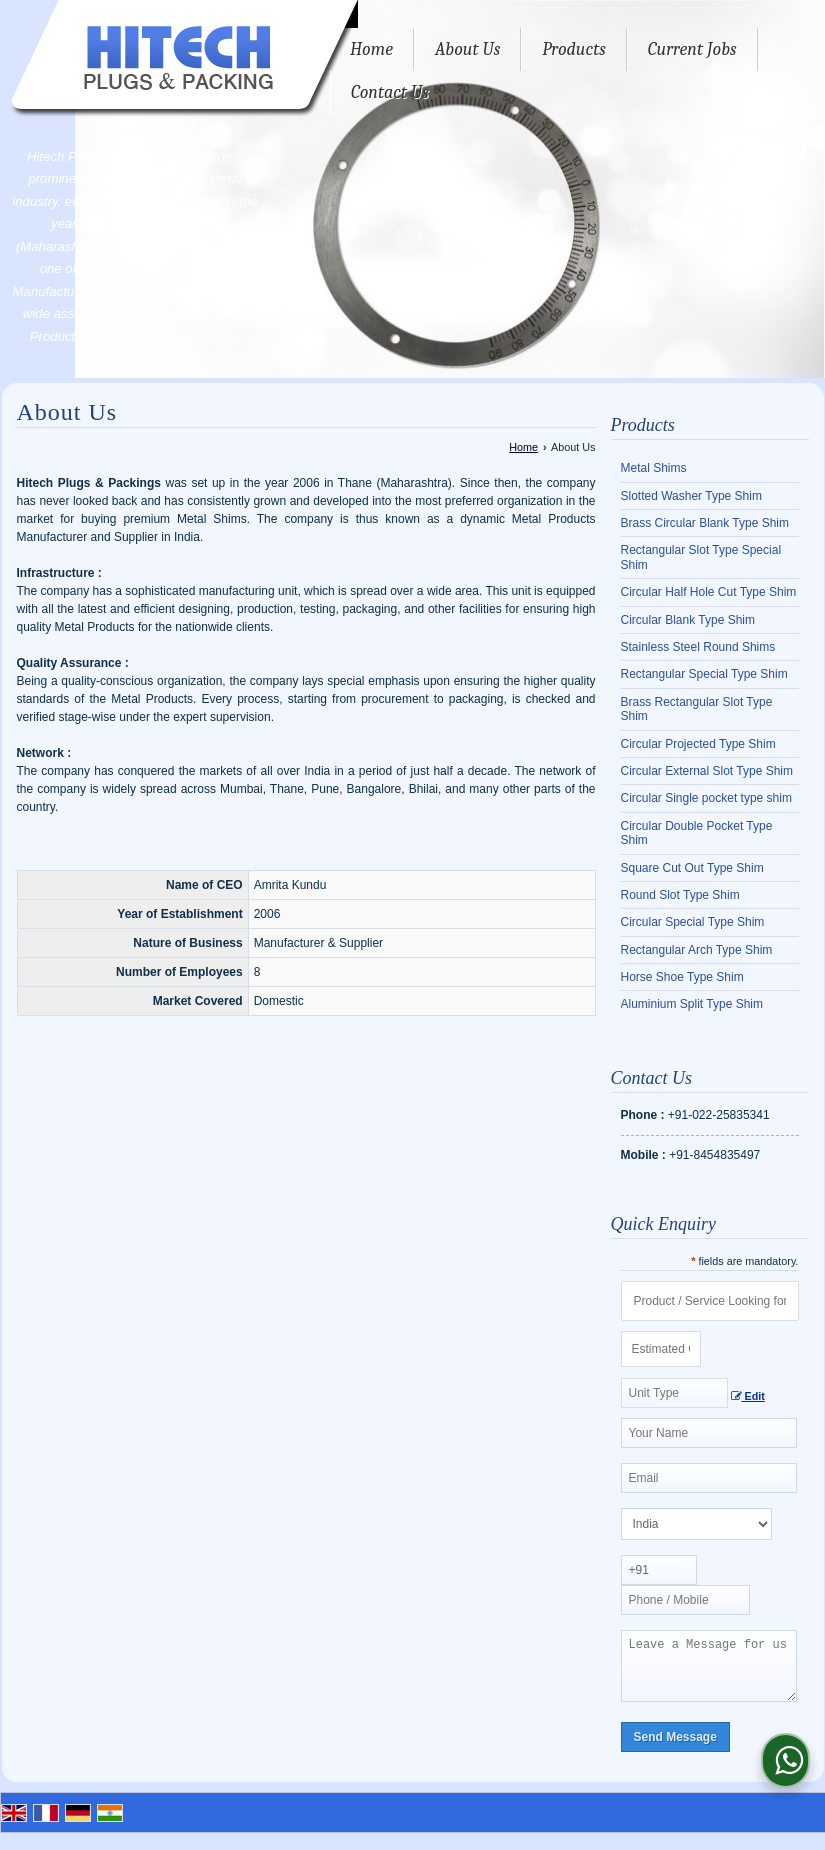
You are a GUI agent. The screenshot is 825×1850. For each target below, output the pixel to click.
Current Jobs (692, 49)
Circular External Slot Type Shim (707, 771)
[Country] (696, 1524)
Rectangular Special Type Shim (704, 674)
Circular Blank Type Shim (688, 620)
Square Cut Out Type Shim (692, 868)
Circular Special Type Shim (693, 922)
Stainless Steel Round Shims (698, 647)
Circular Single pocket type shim (706, 798)
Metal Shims (654, 468)
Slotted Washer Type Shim (691, 496)
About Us (467, 49)
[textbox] (675, 1393)
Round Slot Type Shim (680, 895)
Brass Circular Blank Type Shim (705, 523)
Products (574, 49)
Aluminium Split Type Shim (692, 1004)
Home (371, 49)
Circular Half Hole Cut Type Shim (709, 592)
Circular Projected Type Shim (698, 744)
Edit (748, 1396)
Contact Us (390, 92)
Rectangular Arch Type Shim (697, 950)
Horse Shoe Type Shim (682, 977)
